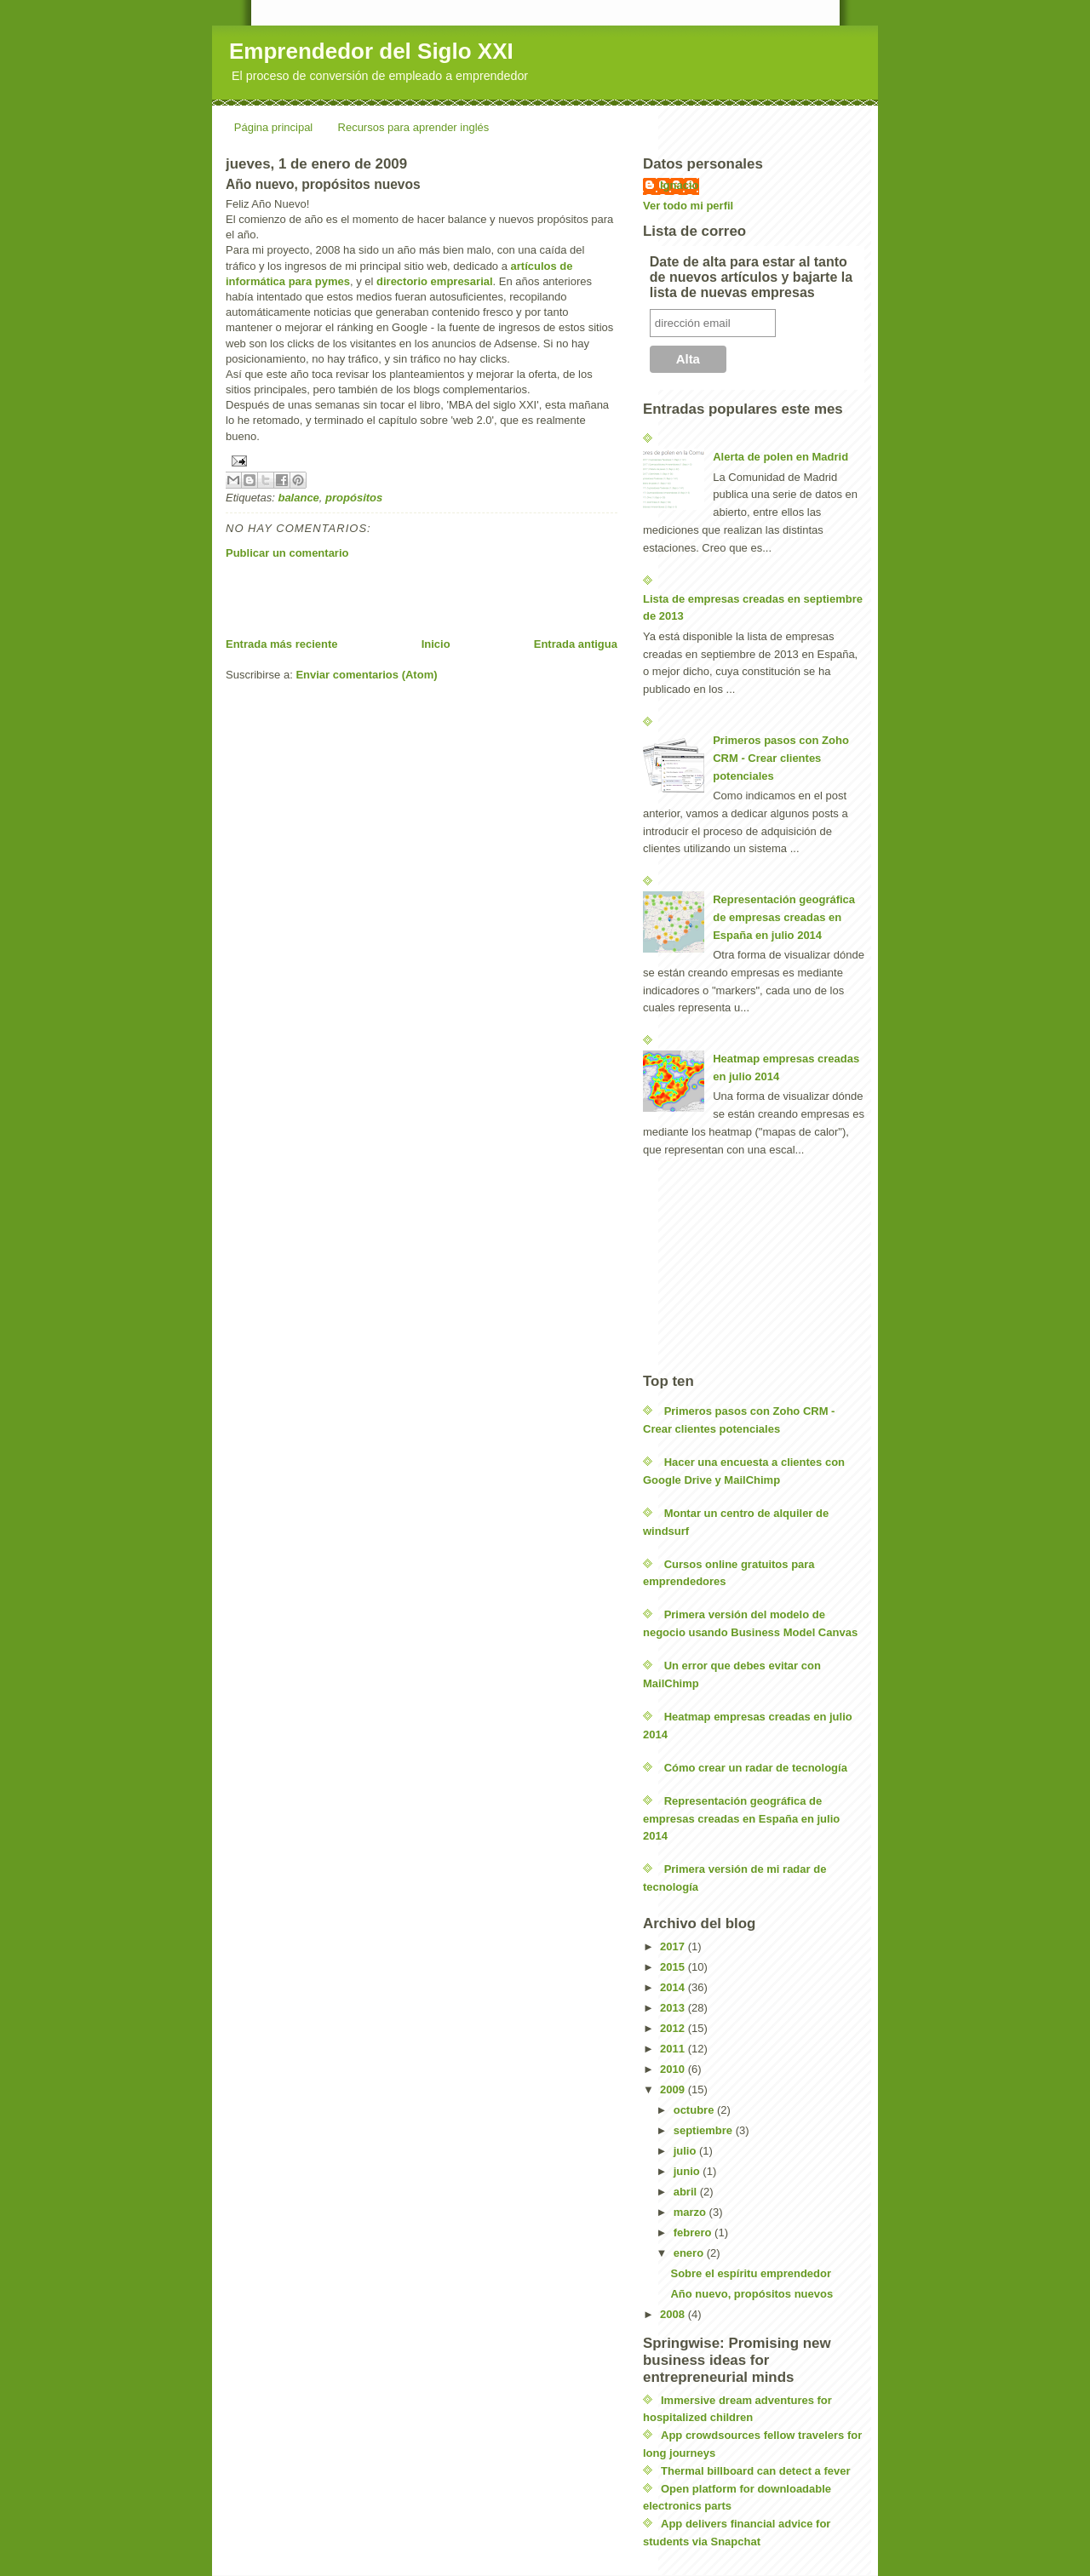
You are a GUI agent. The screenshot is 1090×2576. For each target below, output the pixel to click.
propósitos (353, 497)
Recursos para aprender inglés (414, 127)
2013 (674, 2007)
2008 (674, 2314)
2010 (674, 2069)
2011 (674, 2048)
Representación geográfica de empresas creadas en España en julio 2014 (784, 917)
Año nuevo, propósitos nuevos (751, 2293)
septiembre (705, 2130)
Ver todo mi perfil (688, 205)
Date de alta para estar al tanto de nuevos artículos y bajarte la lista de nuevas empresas (751, 277)
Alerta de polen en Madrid (780, 456)
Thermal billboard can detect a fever (756, 2470)
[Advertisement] (425, 598)
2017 (674, 1946)
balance (298, 497)
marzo (691, 2212)
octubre (695, 2110)
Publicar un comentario (287, 553)
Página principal (273, 127)
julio (686, 2150)
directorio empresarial (434, 281)
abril (687, 2191)
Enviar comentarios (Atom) (366, 674)
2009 (674, 2089)
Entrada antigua (575, 644)
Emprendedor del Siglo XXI (371, 51)
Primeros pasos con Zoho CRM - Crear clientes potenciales (781, 758)
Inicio (436, 644)
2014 (674, 1987)
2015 (674, 1967)
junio (688, 2171)
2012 (674, 2028)
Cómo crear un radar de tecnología (755, 1767)
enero (690, 2253)
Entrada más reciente (282, 644)
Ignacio (679, 185)
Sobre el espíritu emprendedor (750, 2273)
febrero (694, 2232)
